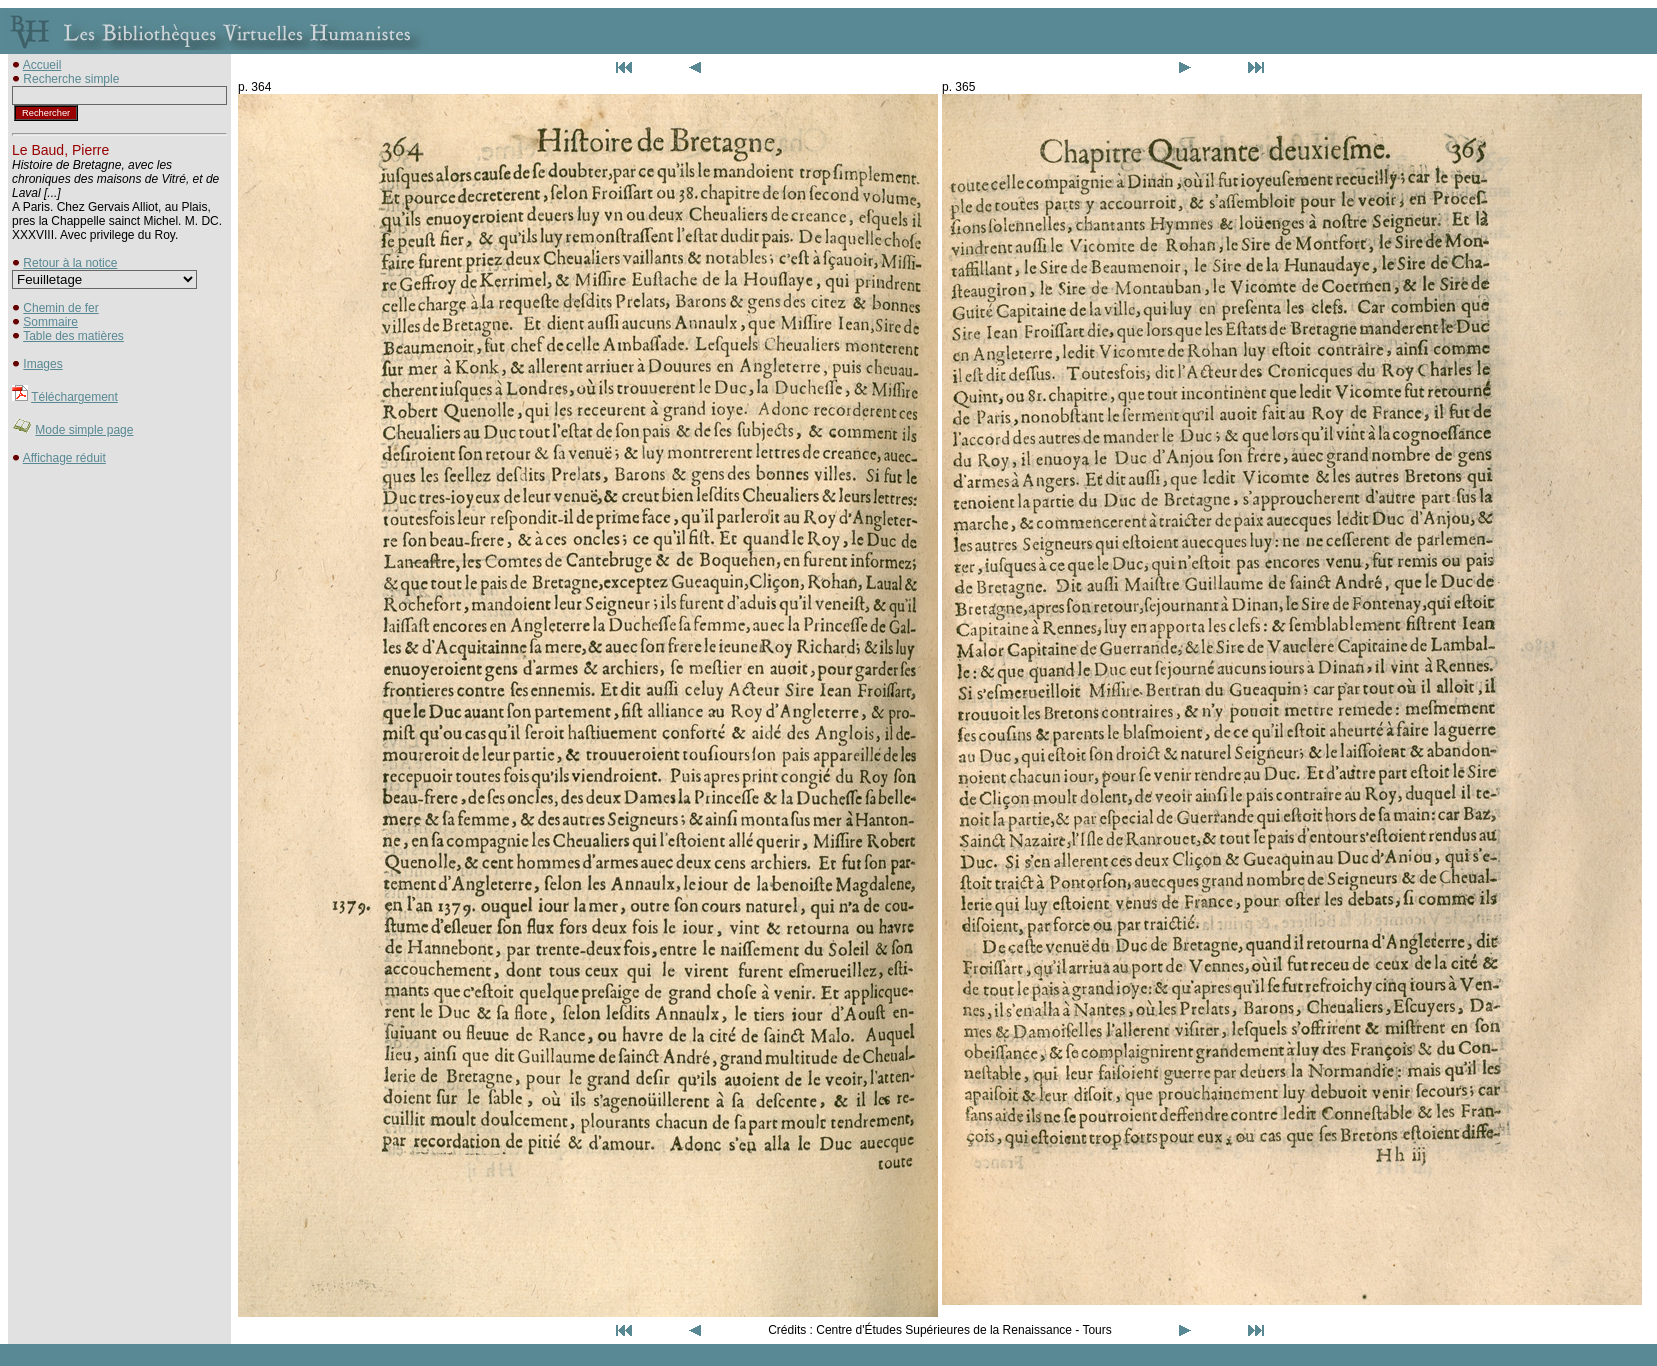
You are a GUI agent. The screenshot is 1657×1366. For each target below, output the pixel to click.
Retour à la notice (70, 263)
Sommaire (50, 322)
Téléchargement (74, 397)
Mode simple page (84, 430)
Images (42, 364)
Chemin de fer (60, 308)
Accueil (42, 65)
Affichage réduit (64, 458)
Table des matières (73, 336)
